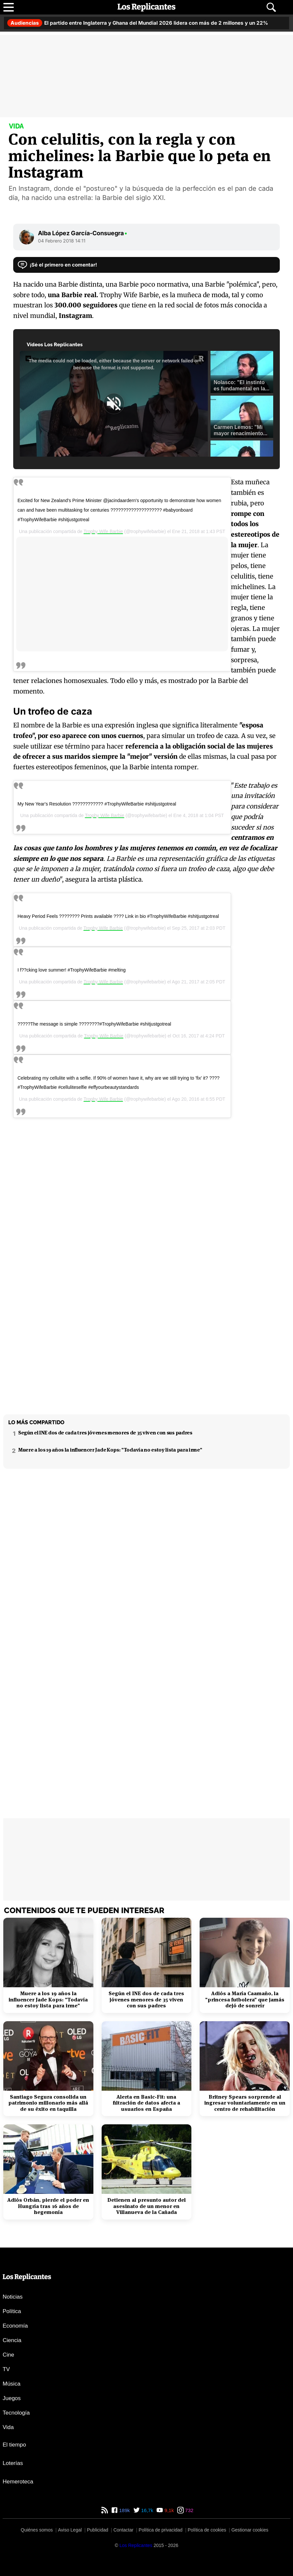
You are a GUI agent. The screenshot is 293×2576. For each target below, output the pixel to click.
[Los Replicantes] (135, 2545)
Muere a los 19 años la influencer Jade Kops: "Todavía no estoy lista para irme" (110, 1450)
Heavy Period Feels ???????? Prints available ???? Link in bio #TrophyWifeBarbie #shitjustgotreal (118, 916)
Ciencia (12, 2340)
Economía (15, 2326)
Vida (8, 2427)
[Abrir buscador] (271, 7)
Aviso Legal (70, 2530)
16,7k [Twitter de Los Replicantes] (146, 2510)
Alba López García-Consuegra (82, 233)
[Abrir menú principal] (8, 7)
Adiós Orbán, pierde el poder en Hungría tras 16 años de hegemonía (48, 2206)
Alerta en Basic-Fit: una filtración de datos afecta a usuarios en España (146, 2103)
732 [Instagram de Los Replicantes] (188, 2510)
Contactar (124, 2530)
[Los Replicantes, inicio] (146, 7)
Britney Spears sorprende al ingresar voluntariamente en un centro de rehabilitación (244, 2103)
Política (12, 2311)
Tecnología (16, 2413)
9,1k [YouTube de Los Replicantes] (168, 2510)
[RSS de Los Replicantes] (104, 2510)
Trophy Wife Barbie (103, 531)
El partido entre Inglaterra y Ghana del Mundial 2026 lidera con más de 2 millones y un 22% (137, 23)
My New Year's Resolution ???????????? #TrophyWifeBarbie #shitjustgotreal (96, 804)
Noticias (12, 2297)
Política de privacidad (160, 2530)
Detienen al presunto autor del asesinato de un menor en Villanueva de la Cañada (146, 2206)
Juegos (12, 2398)
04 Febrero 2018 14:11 (61, 240)
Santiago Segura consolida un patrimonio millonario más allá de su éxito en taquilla (48, 2103)
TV (6, 2369)
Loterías (13, 2463)
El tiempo (14, 2445)
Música (11, 2384)
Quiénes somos (37, 2530)
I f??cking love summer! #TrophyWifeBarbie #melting (71, 970)
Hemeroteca (18, 2481)
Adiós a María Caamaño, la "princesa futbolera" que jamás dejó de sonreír (244, 2000)
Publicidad (97, 2530)
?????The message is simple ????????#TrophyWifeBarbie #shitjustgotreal (94, 1024)
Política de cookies (207, 2530)
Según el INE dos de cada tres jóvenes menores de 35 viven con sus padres (105, 1433)
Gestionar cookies (249, 2530)
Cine (8, 2355)
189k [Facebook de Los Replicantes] (124, 2510)
